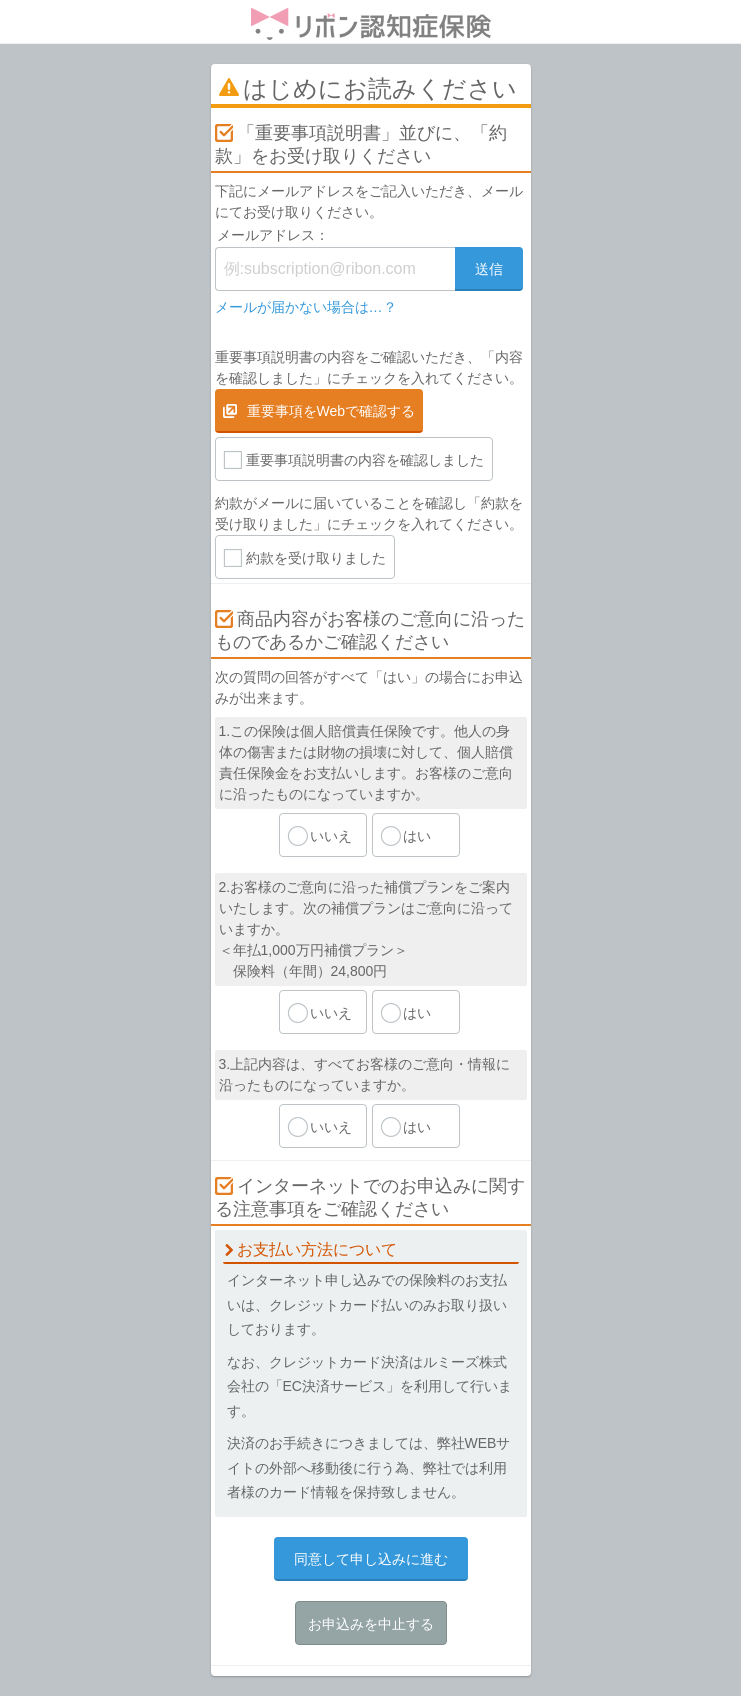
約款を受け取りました (316, 558)
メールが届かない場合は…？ (306, 307)
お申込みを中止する (371, 1624)
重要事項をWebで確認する (331, 411)
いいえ (331, 836)
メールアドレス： (273, 235)
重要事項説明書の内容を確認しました (365, 460)
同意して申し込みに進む (371, 1559)
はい (417, 836)
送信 (489, 269)
